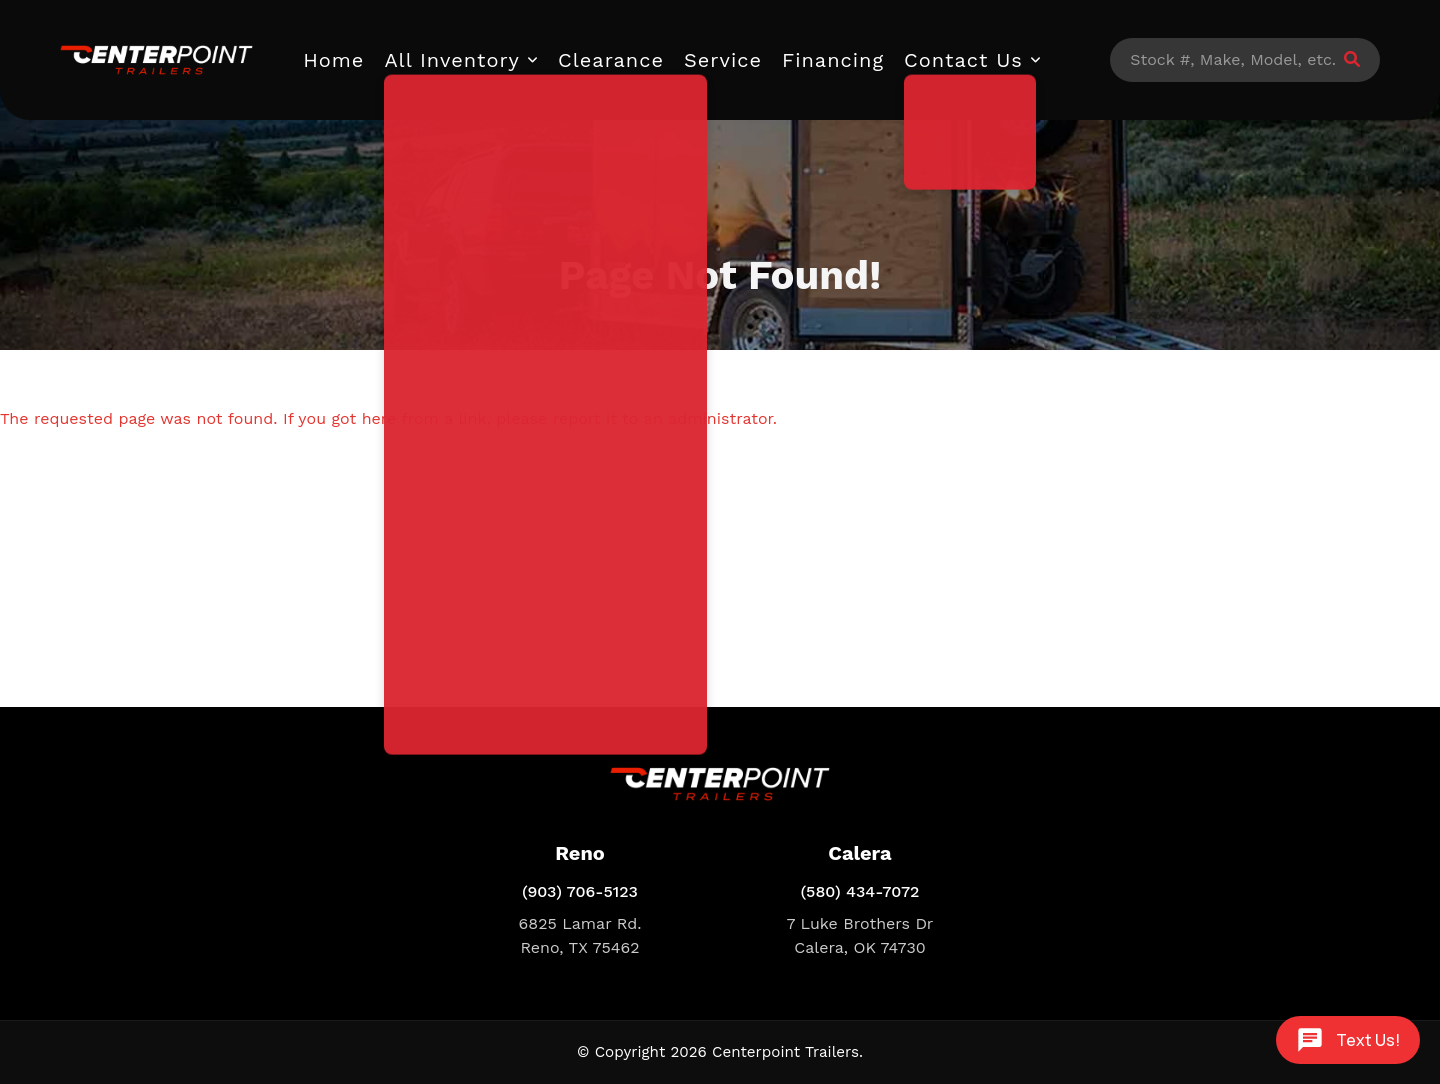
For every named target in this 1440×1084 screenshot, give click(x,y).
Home (333, 60)
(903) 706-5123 (580, 891)
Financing (833, 60)
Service (723, 60)
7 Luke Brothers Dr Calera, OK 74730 (860, 935)
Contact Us (963, 60)
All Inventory (452, 60)
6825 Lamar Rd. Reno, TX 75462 (580, 935)
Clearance (611, 60)
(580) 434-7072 (860, 891)
